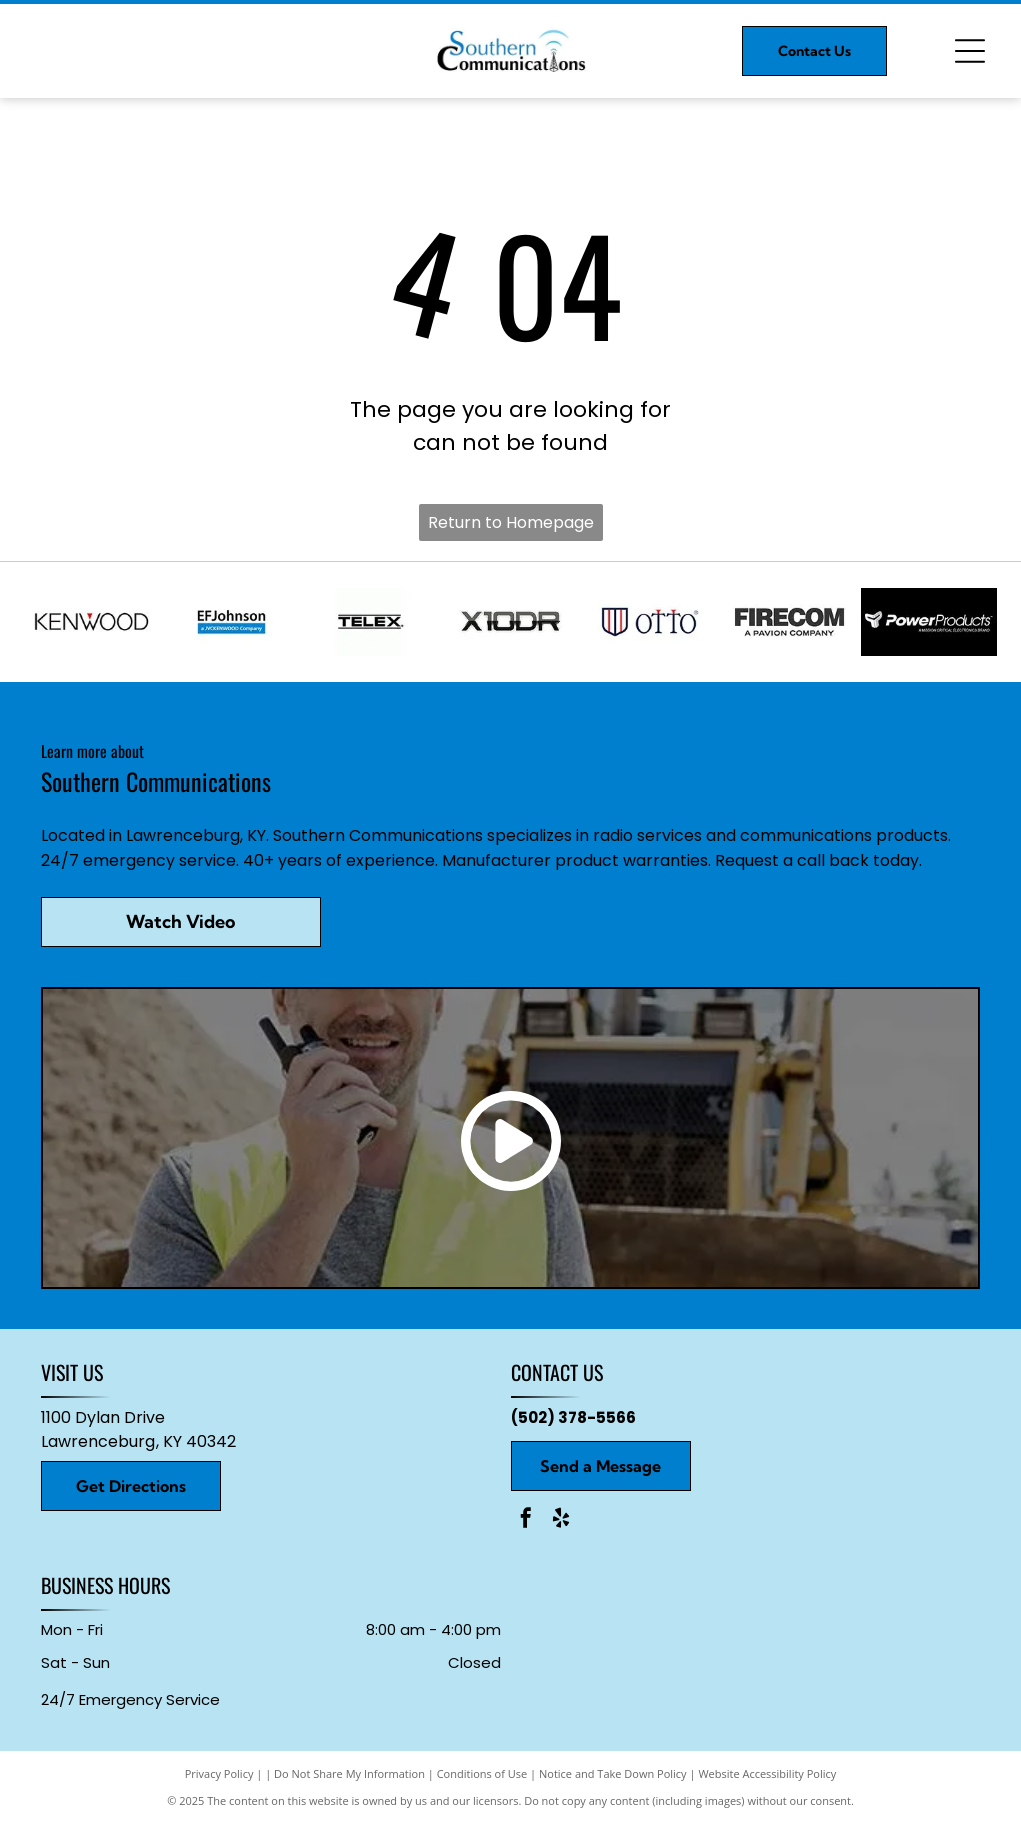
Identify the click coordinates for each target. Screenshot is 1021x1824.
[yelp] (561, 1520)
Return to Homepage (511, 522)
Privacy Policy (219, 1773)
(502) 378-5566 (573, 1417)
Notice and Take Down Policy (613, 1773)
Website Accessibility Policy (767, 1773)
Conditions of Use (482, 1773)
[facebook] (526, 1520)
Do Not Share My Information (349, 1773)
